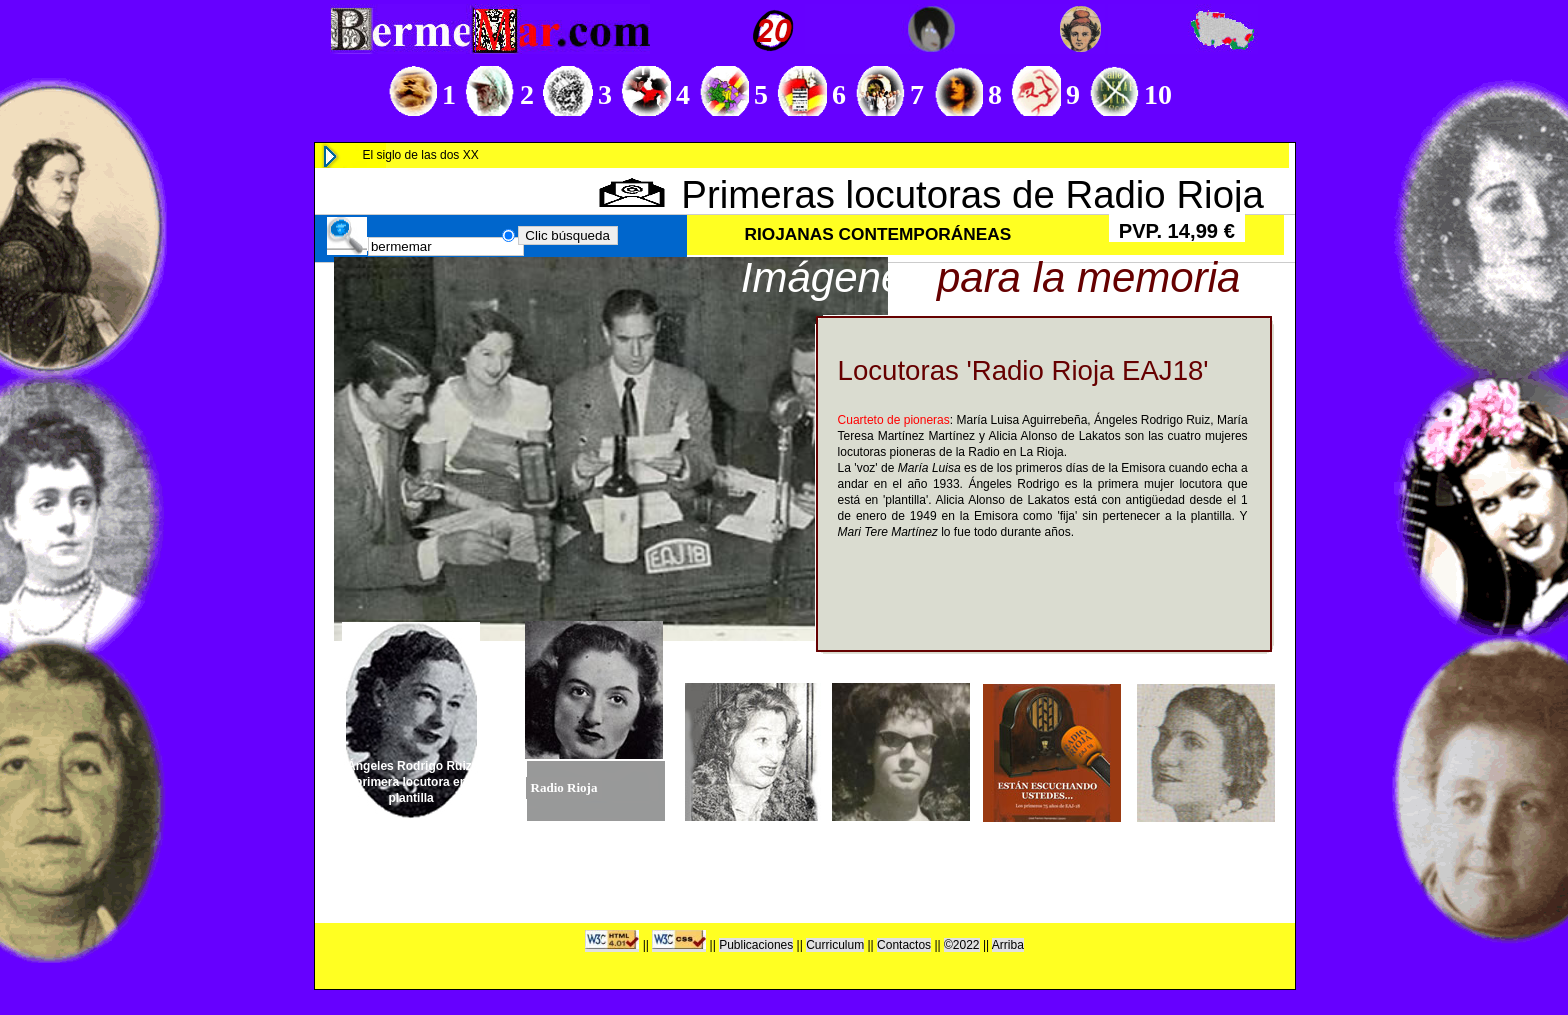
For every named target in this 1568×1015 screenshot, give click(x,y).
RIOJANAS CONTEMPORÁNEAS (878, 234)
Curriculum (835, 945)
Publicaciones (756, 945)
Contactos (904, 945)
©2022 (962, 945)
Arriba (1008, 945)
